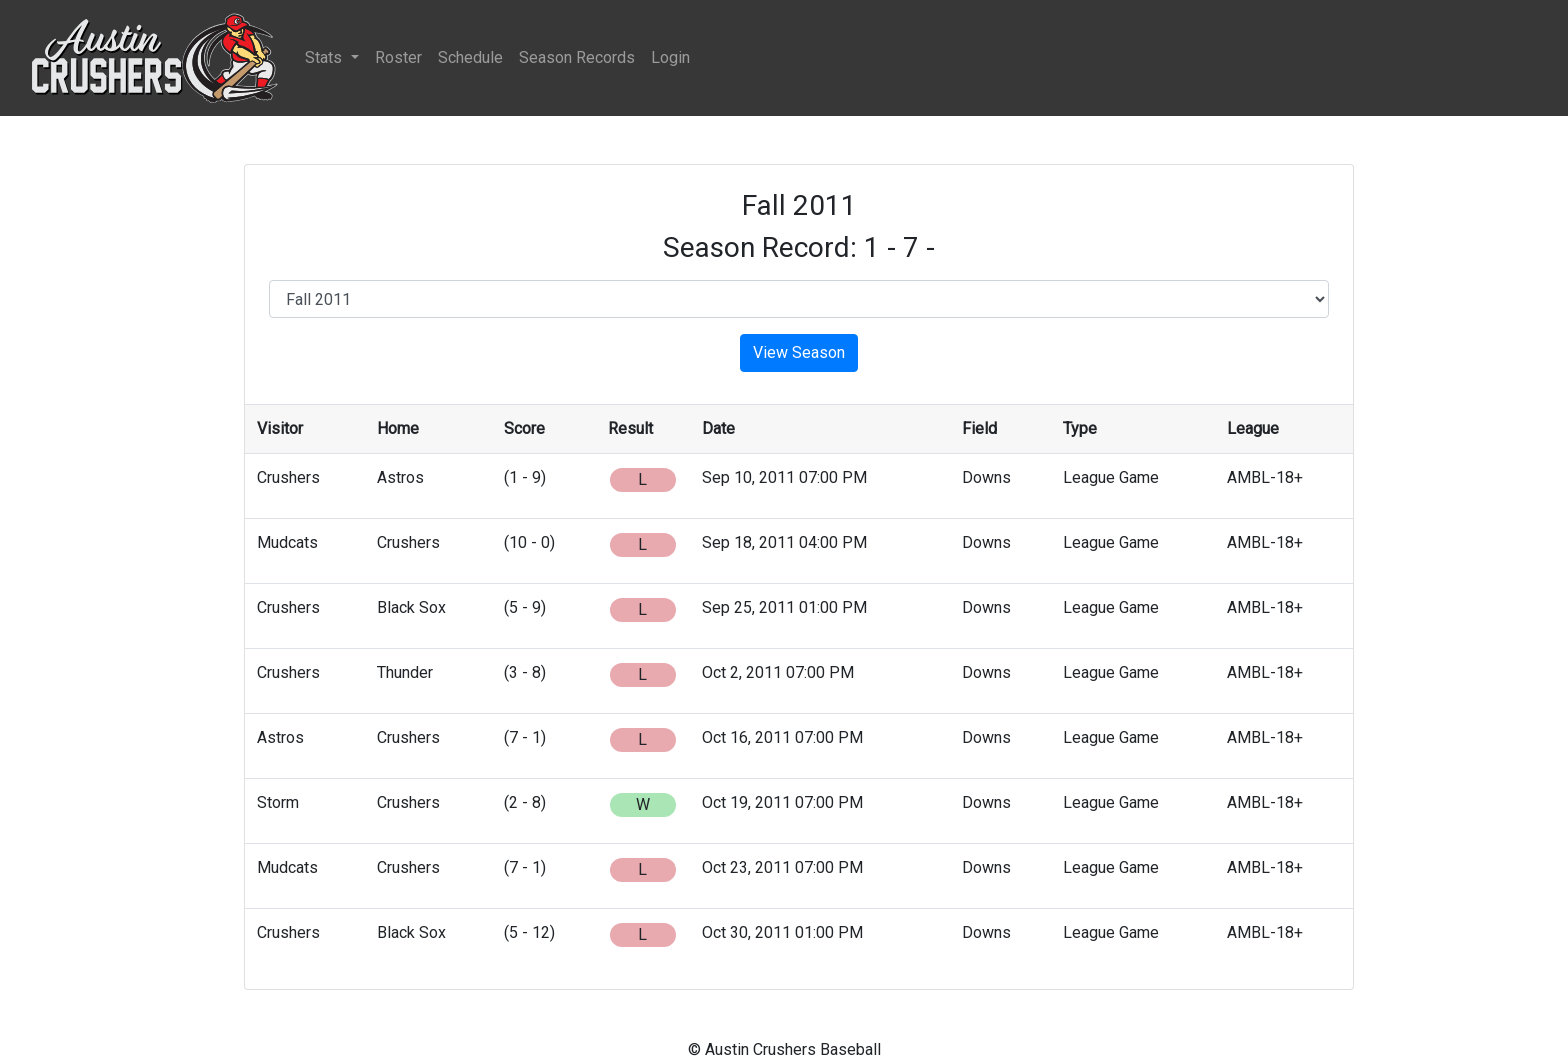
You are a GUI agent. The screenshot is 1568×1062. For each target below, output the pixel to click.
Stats (325, 57)
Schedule (470, 57)
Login (670, 57)
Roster (398, 57)
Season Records (577, 57)
